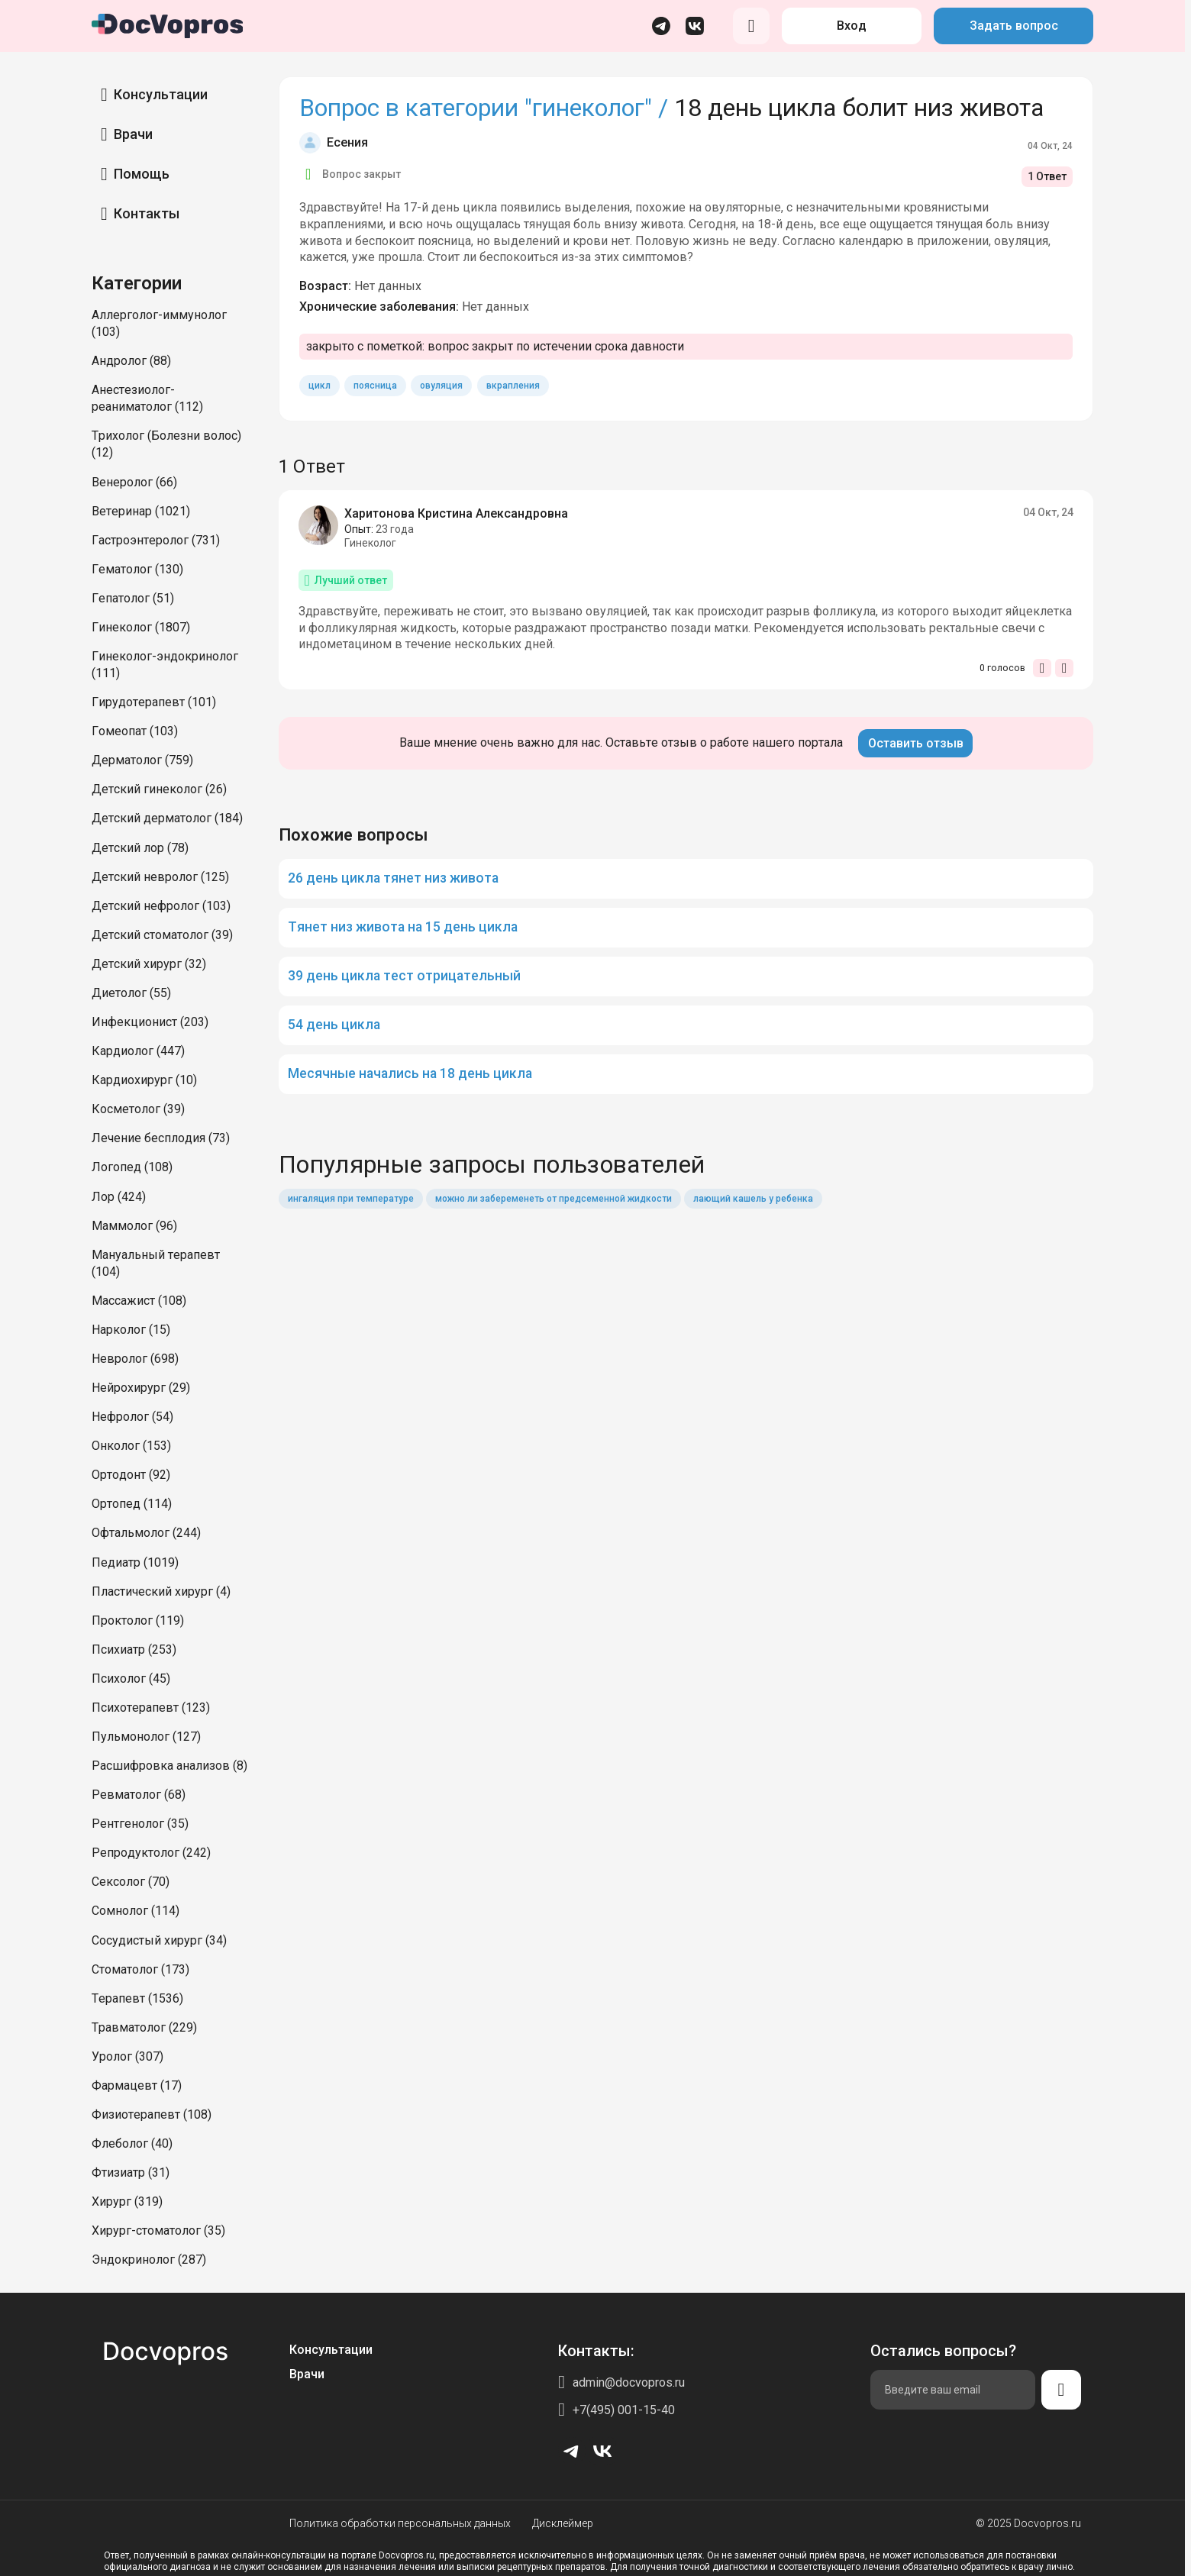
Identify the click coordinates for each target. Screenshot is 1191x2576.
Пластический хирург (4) (161, 1591)
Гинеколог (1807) (141, 627)
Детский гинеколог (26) (159, 789)
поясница (375, 385)
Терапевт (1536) (137, 1998)
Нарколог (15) (131, 1329)
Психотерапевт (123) (151, 1707)
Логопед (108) (132, 1167)
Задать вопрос (1014, 25)
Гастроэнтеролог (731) (156, 540)
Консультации (161, 94)
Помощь (141, 174)
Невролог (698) (135, 1358)
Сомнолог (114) (135, 1910)
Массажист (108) (139, 1300)
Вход (852, 25)
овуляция (441, 385)
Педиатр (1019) (135, 1562)
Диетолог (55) (131, 993)
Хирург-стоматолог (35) (158, 2230)
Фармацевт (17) (137, 2085)
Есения (347, 142)
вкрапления (513, 385)
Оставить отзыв (915, 743)
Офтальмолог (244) (146, 1532)
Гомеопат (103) (135, 731)
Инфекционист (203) (150, 1022)
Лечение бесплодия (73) (161, 1138)
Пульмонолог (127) (146, 1736)
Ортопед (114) (132, 1503)
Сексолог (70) (130, 1881)
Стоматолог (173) (140, 1969)
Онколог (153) (131, 1445)
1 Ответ (1047, 176)
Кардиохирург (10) (144, 1080)
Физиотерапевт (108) (151, 2114)
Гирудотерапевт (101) (154, 702)
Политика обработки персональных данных (400, 2523)
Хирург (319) (127, 2201)
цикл (319, 385)
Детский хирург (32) (149, 964)
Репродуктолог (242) (151, 1852)
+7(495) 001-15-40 (624, 2410)
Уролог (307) (127, 2056)
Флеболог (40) (132, 2143)
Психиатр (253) (134, 1649)
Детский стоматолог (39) (162, 935)
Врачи (133, 134)
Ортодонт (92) (131, 1474)
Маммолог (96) (134, 1226)
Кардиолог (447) (138, 1051)
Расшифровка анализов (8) (169, 1765)
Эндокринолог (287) (149, 2259)
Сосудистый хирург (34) (159, 1940)
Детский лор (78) (140, 848)
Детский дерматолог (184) (167, 818)
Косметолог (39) (138, 1109)
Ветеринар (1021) (141, 511)
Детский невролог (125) (160, 877)
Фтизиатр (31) (130, 2172)
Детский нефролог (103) (161, 906)
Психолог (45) (131, 1678)
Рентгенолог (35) (140, 1823)
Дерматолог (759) (142, 760)
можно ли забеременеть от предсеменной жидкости (553, 1198)
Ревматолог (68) (139, 1794)
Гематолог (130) (137, 569)
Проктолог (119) (138, 1620)
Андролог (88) (131, 360)
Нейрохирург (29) (141, 1387)
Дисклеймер (562, 2523)
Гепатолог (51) (133, 598)
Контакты (146, 213)
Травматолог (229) (144, 2027)
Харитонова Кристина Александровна (456, 513)
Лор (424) (119, 1197)
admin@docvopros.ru (629, 2382)
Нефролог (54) (132, 1416)
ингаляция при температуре (351, 1198)
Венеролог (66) (134, 482)
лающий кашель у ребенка (753, 1198)
